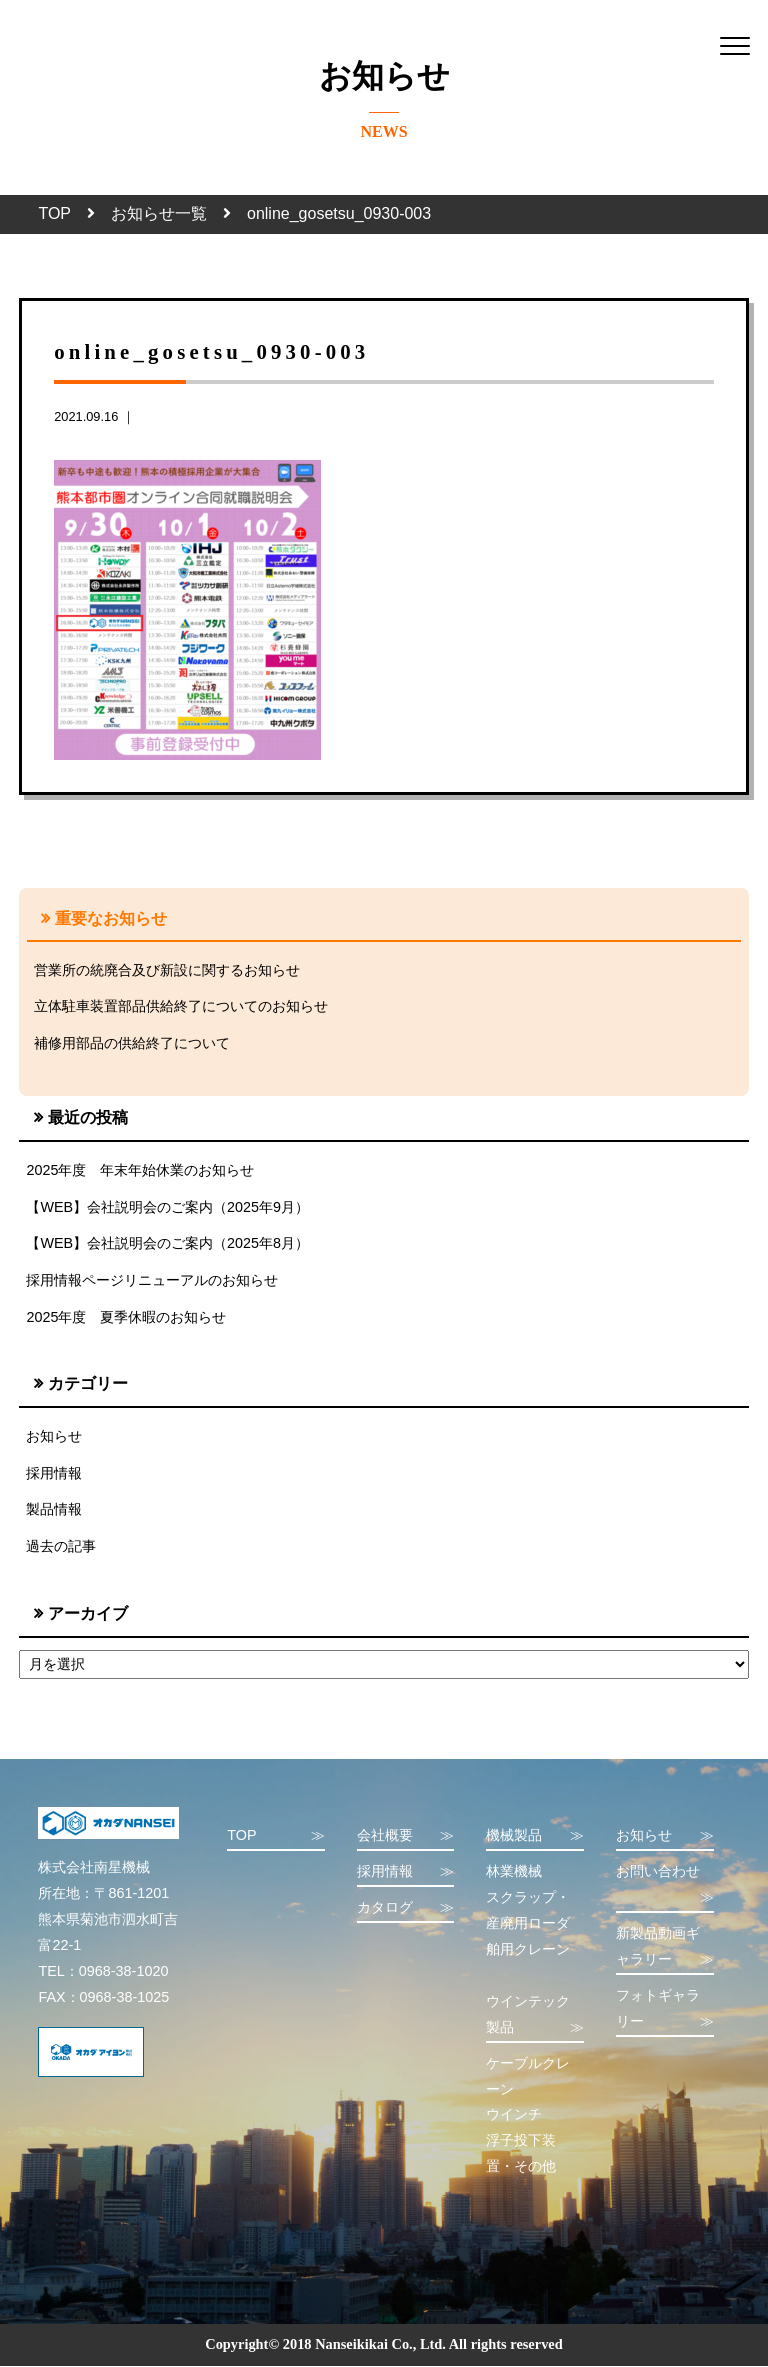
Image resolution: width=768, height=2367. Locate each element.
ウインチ (514, 2116)
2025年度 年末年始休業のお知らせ (140, 1170)
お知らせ (54, 1437)
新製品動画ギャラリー (665, 1950)
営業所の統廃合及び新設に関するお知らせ (167, 970)
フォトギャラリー (665, 2012)
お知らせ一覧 (159, 213)
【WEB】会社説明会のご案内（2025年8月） (167, 1244)
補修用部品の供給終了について (132, 1043)
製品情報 (54, 1511)
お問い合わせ (665, 1888)
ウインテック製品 (535, 2018)
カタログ (406, 1909)
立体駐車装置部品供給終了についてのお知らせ (181, 1007)
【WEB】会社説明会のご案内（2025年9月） (167, 1207)
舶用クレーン (528, 1950)
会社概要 (406, 1838)
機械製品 (535, 1838)
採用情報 (54, 1474)
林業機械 (514, 1872)
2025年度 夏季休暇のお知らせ (126, 1318)
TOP (54, 213)
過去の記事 (61, 1547)
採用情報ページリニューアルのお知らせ (152, 1281)
